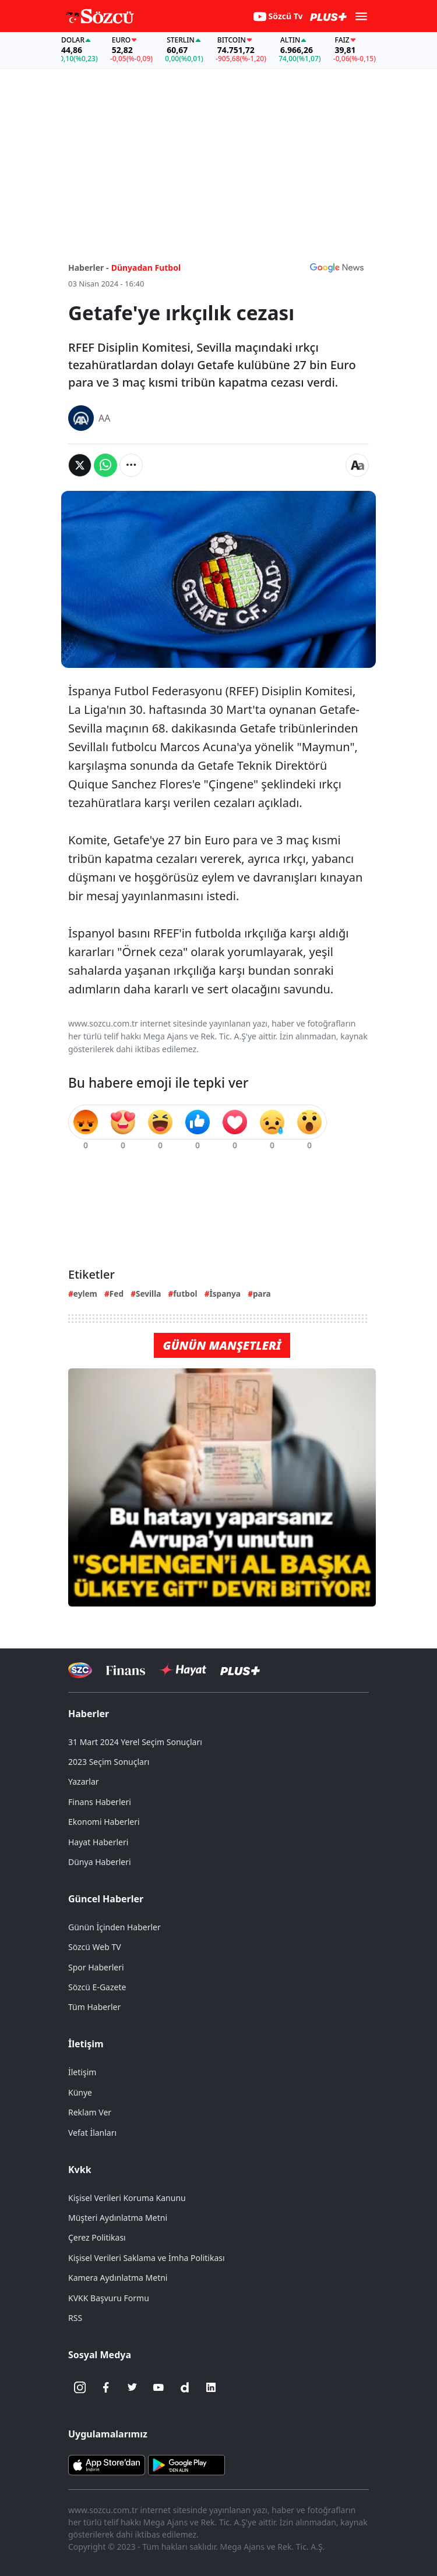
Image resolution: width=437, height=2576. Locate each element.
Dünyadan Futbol (146, 267)
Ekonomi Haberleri (104, 1821)
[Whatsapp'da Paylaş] (105, 465)
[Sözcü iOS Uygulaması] (106, 2464)
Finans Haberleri (99, 1801)
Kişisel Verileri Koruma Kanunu (127, 2197)
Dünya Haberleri (99, 1861)
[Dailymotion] (184, 2387)
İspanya (225, 1293)
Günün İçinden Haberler (114, 1927)
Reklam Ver (89, 2112)
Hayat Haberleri (98, 1842)
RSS (75, 2317)
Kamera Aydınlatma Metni (117, 2277)
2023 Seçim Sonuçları (108, 1761)
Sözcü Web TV (94, 1946)
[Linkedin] (211, 2387)
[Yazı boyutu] (357, 465)
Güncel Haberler (105, 1898)
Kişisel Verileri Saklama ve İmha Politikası (146, 2257)
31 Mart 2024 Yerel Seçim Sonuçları (135, 1741)
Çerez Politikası (97, 2237)
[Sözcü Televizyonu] (80, 1670)
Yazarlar (83, 1781)
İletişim (86, 2043)
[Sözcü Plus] (240, 1670)
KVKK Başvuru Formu (108, 2297)
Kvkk (79, 2169)
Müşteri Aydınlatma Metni (117, 2217)
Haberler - (88, 267)
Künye (80, 2092)
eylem (85, 1293)
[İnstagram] (79, 2387)
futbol (185, 1293)
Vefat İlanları (92, 2132)
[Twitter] (132, 2387)
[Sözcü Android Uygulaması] (186, 2464)
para (262, 1293)
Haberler (88, 1713)
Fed (117, 1293)
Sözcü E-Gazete (97, 1987)
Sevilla (148, 1293)
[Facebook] (106, 2387)
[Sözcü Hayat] (182, 1670)
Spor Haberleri (96, 1967)
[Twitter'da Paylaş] (79, 465)
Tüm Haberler (94, 2006)
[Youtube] (158, 2387)
